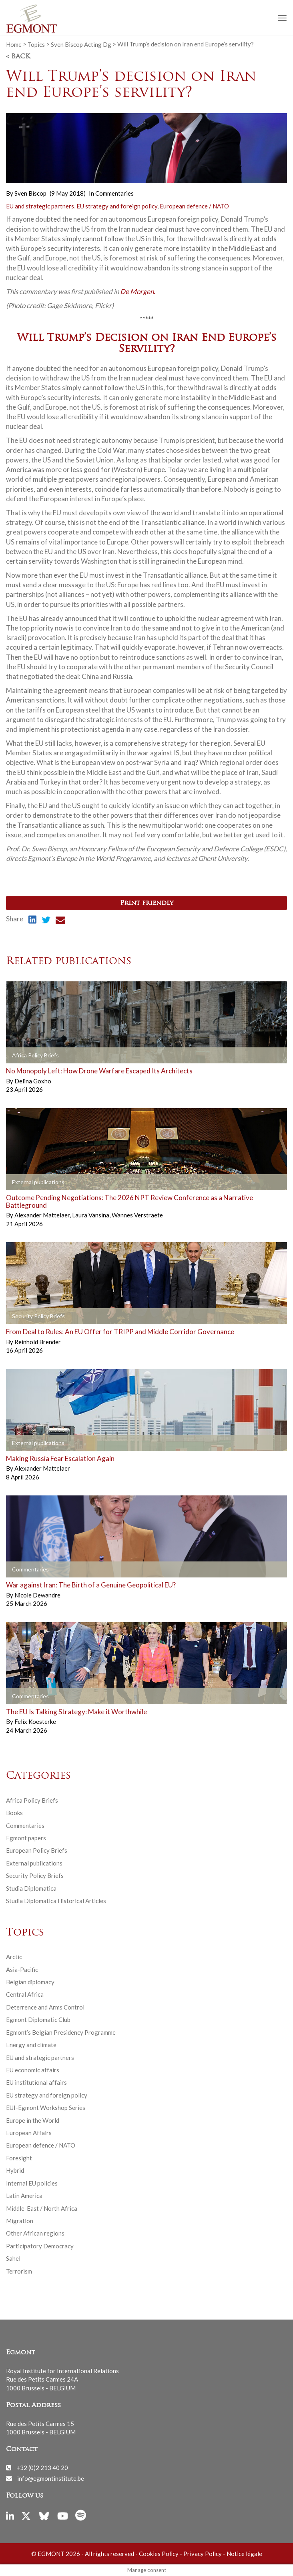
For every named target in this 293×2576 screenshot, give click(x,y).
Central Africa (25, 1994)
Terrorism (19, 2271)
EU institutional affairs (36, 2082)
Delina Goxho (32, 1081)
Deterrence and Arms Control (45, 2007)
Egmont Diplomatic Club (38, 2019)
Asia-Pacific (22, 1969)
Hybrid (15, 2170)
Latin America (24, 2195)
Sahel (13, 2258)
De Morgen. (137, 291)
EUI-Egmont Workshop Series (45, 2107)
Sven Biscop (30, 193)
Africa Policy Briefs (32, 1800)
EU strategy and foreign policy (116, 206)
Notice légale (244, 2553)
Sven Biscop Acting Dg (81, 44)
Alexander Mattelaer (42, 1215)
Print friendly (146, 903)
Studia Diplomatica (31, 1888)
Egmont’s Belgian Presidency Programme (61, 2032)
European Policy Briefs (36, 1850)
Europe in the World (32, 2120)
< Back (18, 57)
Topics (36, 44)
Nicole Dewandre (37, 1595)
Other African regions (35, 2233)
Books (14, 1812)
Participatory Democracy (40, 2246)
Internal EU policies (32, 2183)
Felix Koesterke (35, 1721)
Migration (19, 2220)
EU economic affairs (32, 2070)
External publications (34, 1863)
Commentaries (114, 193)
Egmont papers (26, 1837)
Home (14, 44)
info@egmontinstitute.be (50, 2478)
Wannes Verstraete (137, 1215)
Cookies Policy (159, 2553)
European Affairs (29, 2132)
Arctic (14, 1956)
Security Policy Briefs (35, 1875)
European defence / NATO (194, 206)
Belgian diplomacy (30, 1982)
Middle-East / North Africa (41, 2208)
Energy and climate (31, 2044)
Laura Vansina (91, 1215)
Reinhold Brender (37, 1341)
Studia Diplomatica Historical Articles (56, 1900)
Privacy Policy (202, 2553)
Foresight (19, 2158)
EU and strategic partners (40, 206)
